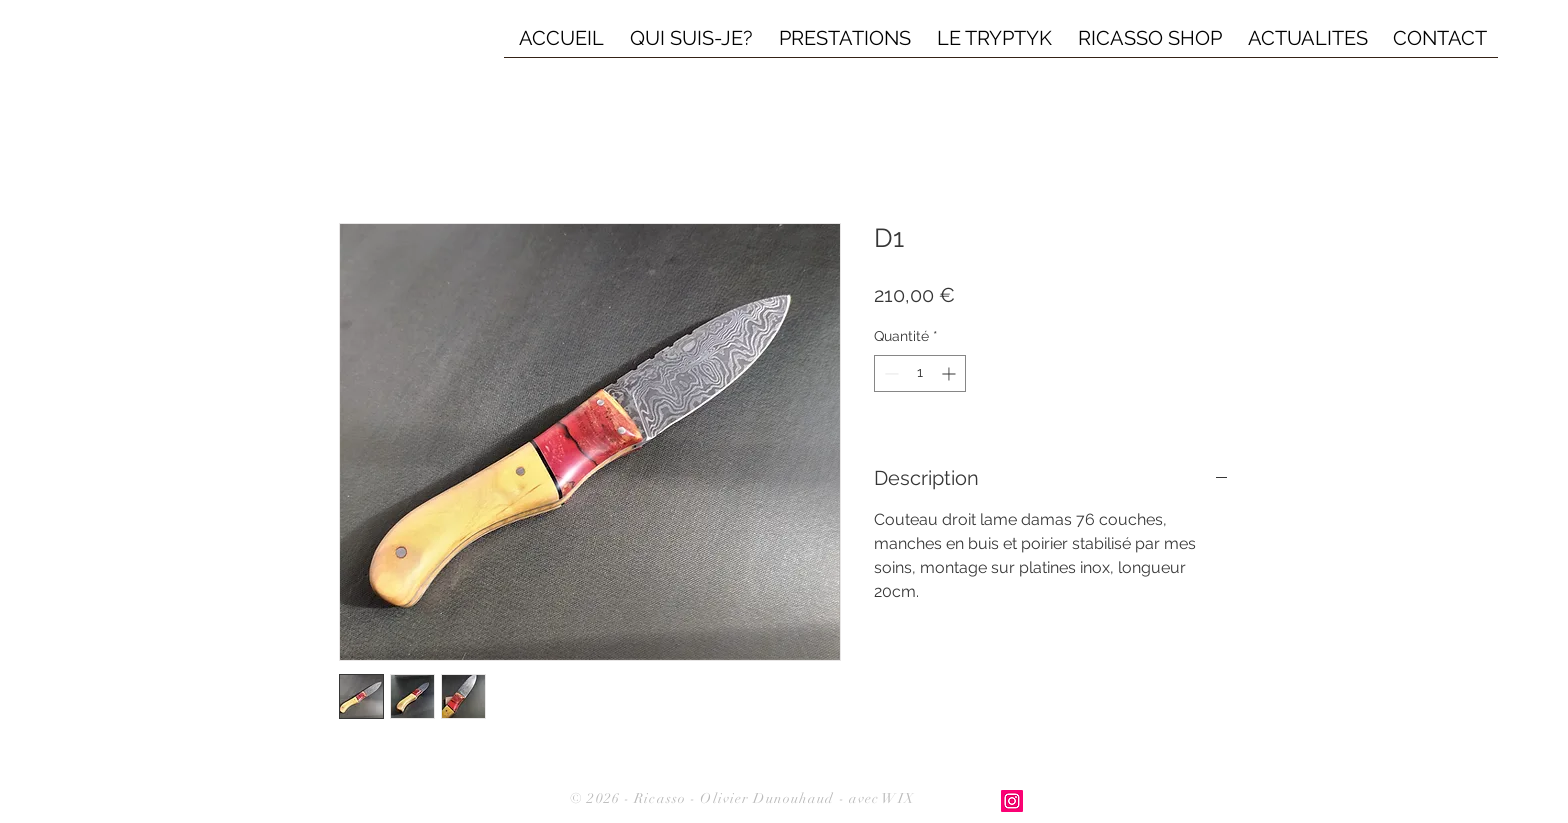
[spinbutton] (920, 373)
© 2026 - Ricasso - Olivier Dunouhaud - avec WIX (742, 798)
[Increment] (950, 373)
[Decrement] (889, 373)
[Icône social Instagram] (1012, 801)
